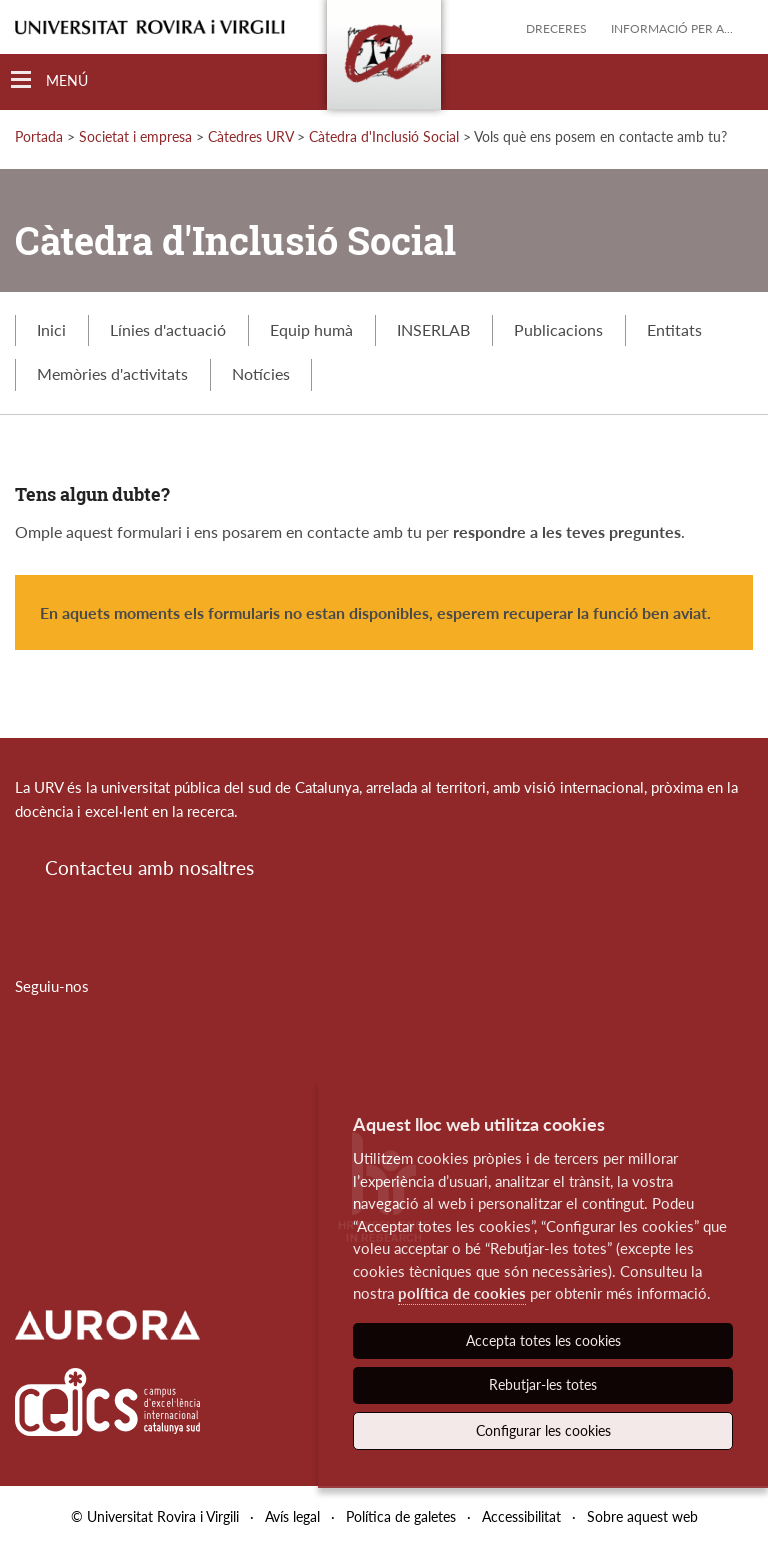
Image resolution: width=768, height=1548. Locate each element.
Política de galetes (401, 1516)
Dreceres (556, 28)
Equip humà (311, 329)
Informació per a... (672, 28)
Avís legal (292, 1516)
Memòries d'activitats (112, 373)
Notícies (261, 373)
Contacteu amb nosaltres (149, 867)
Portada (39, 136)
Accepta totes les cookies (543, 1340)
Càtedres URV (250, 136)
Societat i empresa (135, 136)
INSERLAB (433, 329)
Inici (51, 329)
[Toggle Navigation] (49, 80)
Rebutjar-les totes (543, 1384)
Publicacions (558, 329)
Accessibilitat (521, 1516)
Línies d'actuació (168, 329)
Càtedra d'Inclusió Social (384, 136)
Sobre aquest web (642, 1516)
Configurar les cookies (543, 1430)
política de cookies (462, 1293)
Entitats (674, 329)
